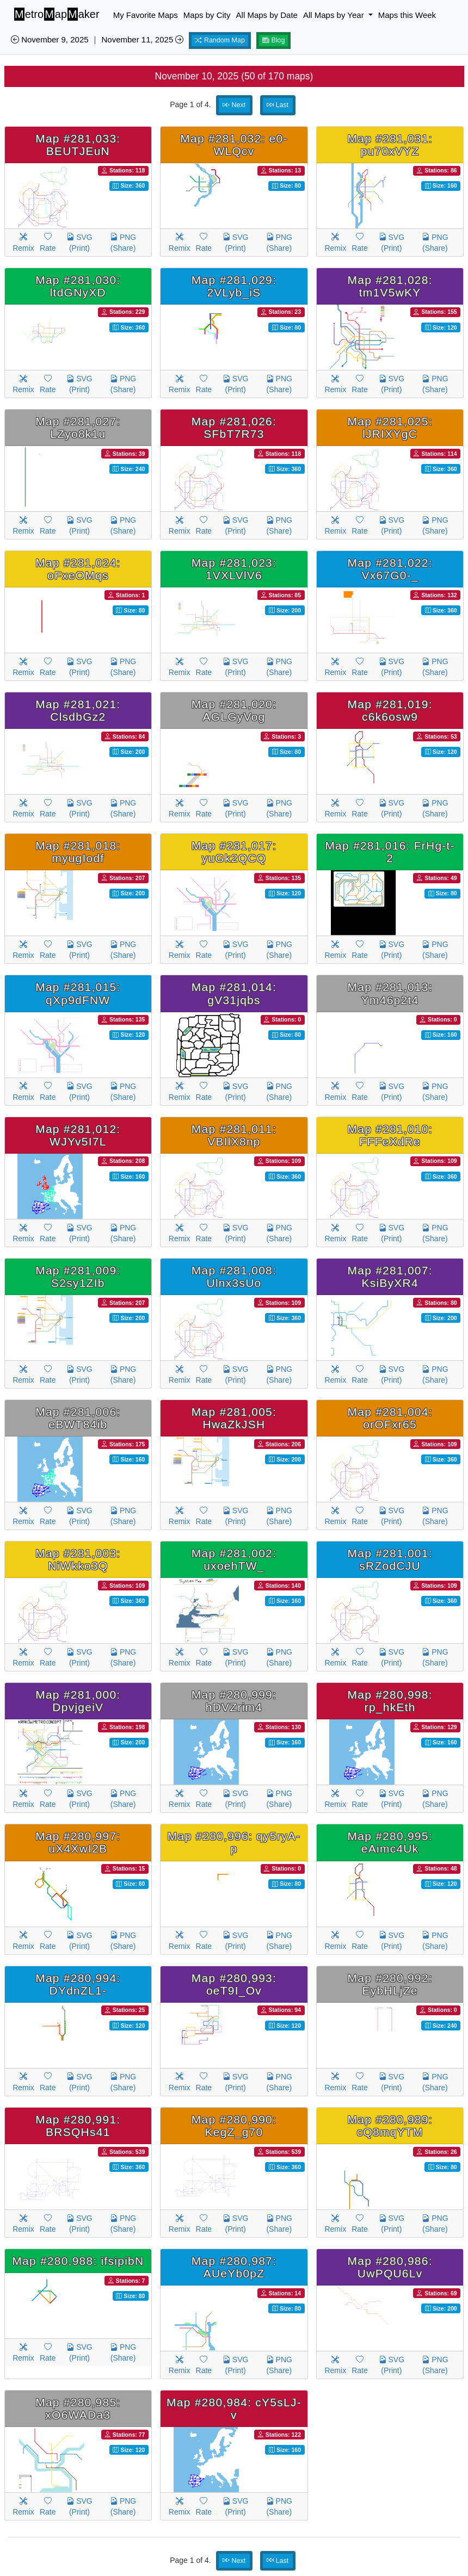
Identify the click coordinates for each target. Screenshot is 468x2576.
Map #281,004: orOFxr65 (390, 1418)
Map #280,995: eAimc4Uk (390, 1842)
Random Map (220, 40)
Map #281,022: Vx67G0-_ (390, 568)
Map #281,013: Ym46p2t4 (390, 993)
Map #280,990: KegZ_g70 (234, 2125)
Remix (23, 242)
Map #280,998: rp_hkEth (390, 1700)
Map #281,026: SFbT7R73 (234, 427)
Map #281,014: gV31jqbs (234, 993)
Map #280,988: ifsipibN (78, 2261)
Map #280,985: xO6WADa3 (77, 2408)
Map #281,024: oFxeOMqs (77, 568)
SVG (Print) (79, 242)
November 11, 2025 (142, 39)
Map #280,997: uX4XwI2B (77, 1842)
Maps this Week (407, 15)
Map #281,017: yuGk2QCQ (234, 851)
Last (277, 105)
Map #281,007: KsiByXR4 (390, 1276)
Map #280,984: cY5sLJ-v (234, 2408)
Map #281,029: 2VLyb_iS (234, 286)
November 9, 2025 (50, 39)
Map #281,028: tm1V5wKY (390, 286)
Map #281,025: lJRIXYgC (390, 427)
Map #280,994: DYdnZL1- (77, 1984)
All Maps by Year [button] (334, 15)
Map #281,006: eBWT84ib (77, 1418)
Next (234, 105)
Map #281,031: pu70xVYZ (390, 144)
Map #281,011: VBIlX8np (234, 1135)
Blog (273, 40)
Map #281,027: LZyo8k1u (77, 427)
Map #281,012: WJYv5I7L (77, 1135)
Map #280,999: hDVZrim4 (234, 1700)
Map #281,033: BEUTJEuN (77, 144)
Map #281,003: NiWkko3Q (77, 1559)
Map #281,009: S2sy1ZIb (77, 1276)
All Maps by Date (267, 15)
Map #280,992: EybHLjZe (390, 1984)
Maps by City (207, 15)
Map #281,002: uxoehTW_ (234, 1559)
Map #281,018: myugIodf (77, 851)
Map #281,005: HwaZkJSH (234, 1418)
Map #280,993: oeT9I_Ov (234, 1984)
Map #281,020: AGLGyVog (234, 710)
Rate (48, 242)
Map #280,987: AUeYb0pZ (234, 2267)
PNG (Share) (123, 242)
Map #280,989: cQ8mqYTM (390, 2125)
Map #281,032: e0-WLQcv (233, 144)
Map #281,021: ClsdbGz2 (77, 710)
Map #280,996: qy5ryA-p (234, 1842)
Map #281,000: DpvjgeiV (77, 1700)
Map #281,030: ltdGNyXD (77, 286)
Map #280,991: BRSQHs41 (77, 2125)
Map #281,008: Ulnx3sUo (234, 1276)
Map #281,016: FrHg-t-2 (390, 851)
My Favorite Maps (145, 15)
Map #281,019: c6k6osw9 (390, 710)
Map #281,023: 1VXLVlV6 (234, 568)
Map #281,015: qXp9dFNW (77, 993)
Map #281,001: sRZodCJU (390, 1559)
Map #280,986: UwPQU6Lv (390, 2267)
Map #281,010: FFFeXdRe (390, 1135)
